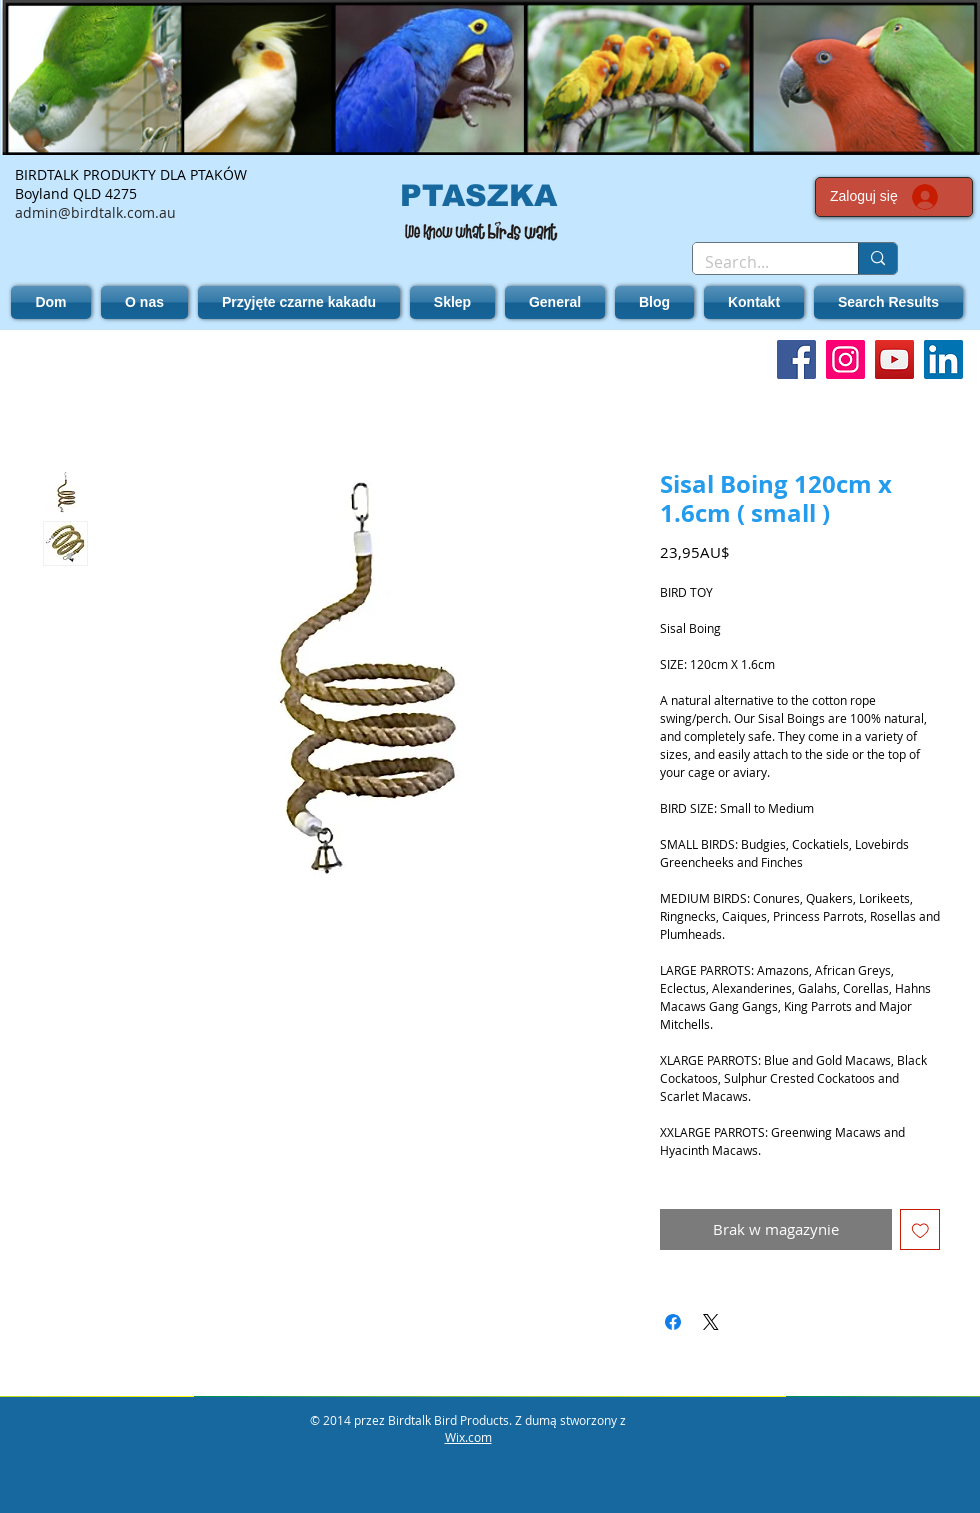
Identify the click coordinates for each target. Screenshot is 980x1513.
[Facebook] (796, 359)
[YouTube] (894, 359)
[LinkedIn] (943, 359)
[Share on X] (711, 1322)
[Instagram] (845, 359)
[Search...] (760, 262)
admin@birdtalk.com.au (95, 212)
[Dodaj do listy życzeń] (920, 1229)
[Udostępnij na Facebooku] (673, 1322)
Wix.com (468, 1437)
